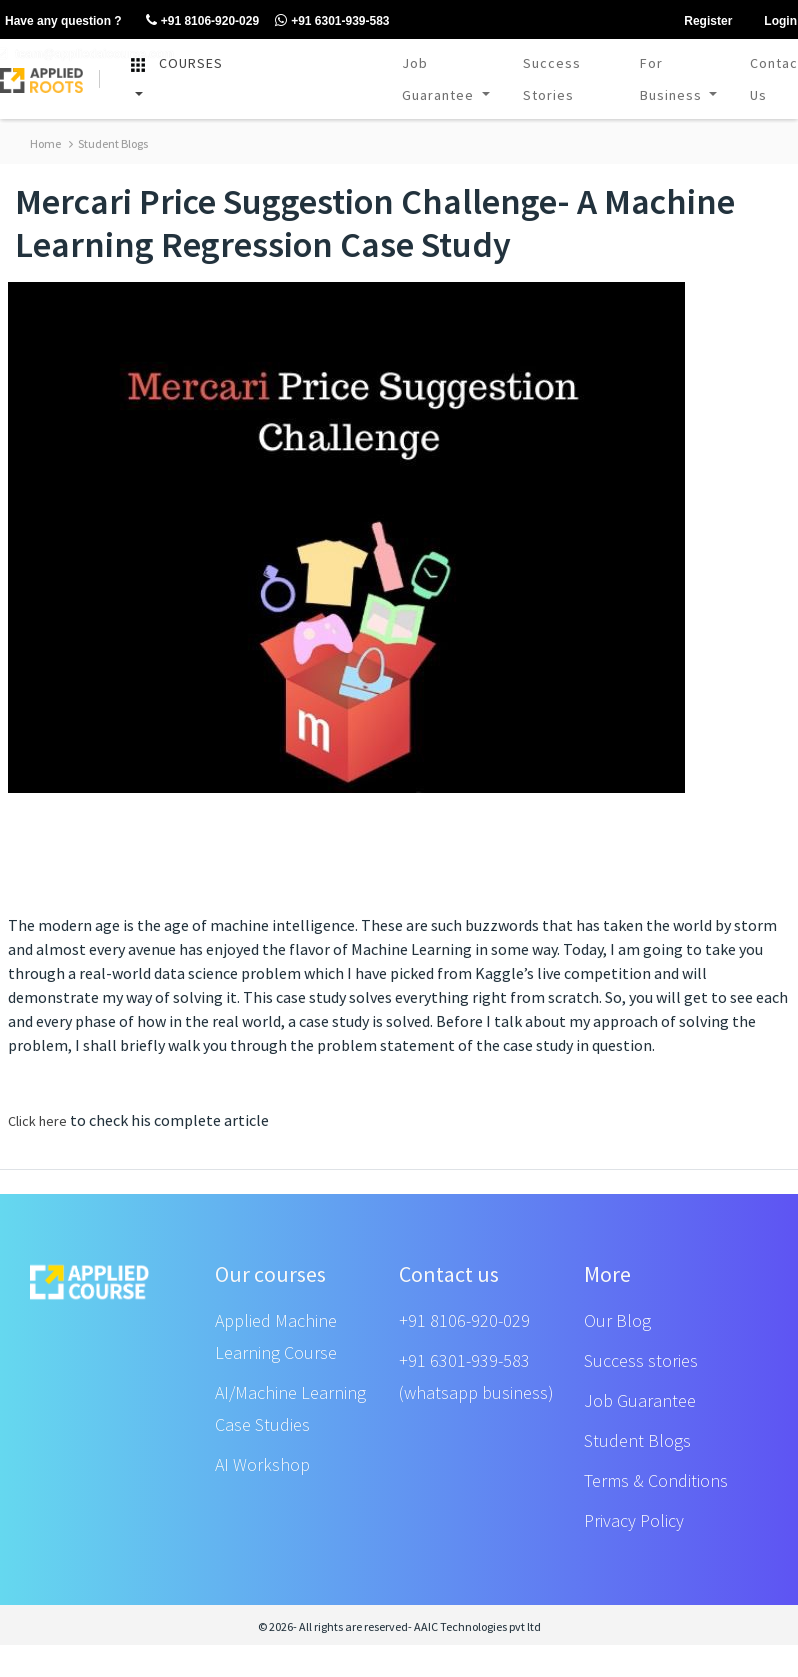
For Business (673, 79)
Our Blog (617, 1320)
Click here (37, 1121)
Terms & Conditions (656, 1480)
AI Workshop (262, 1464)
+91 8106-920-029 (464, 1320)
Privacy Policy (634, 1520)
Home (45, 143)
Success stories (641, 1360)
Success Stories (552, 79)
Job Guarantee (440, 79)
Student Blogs (108, 143)
